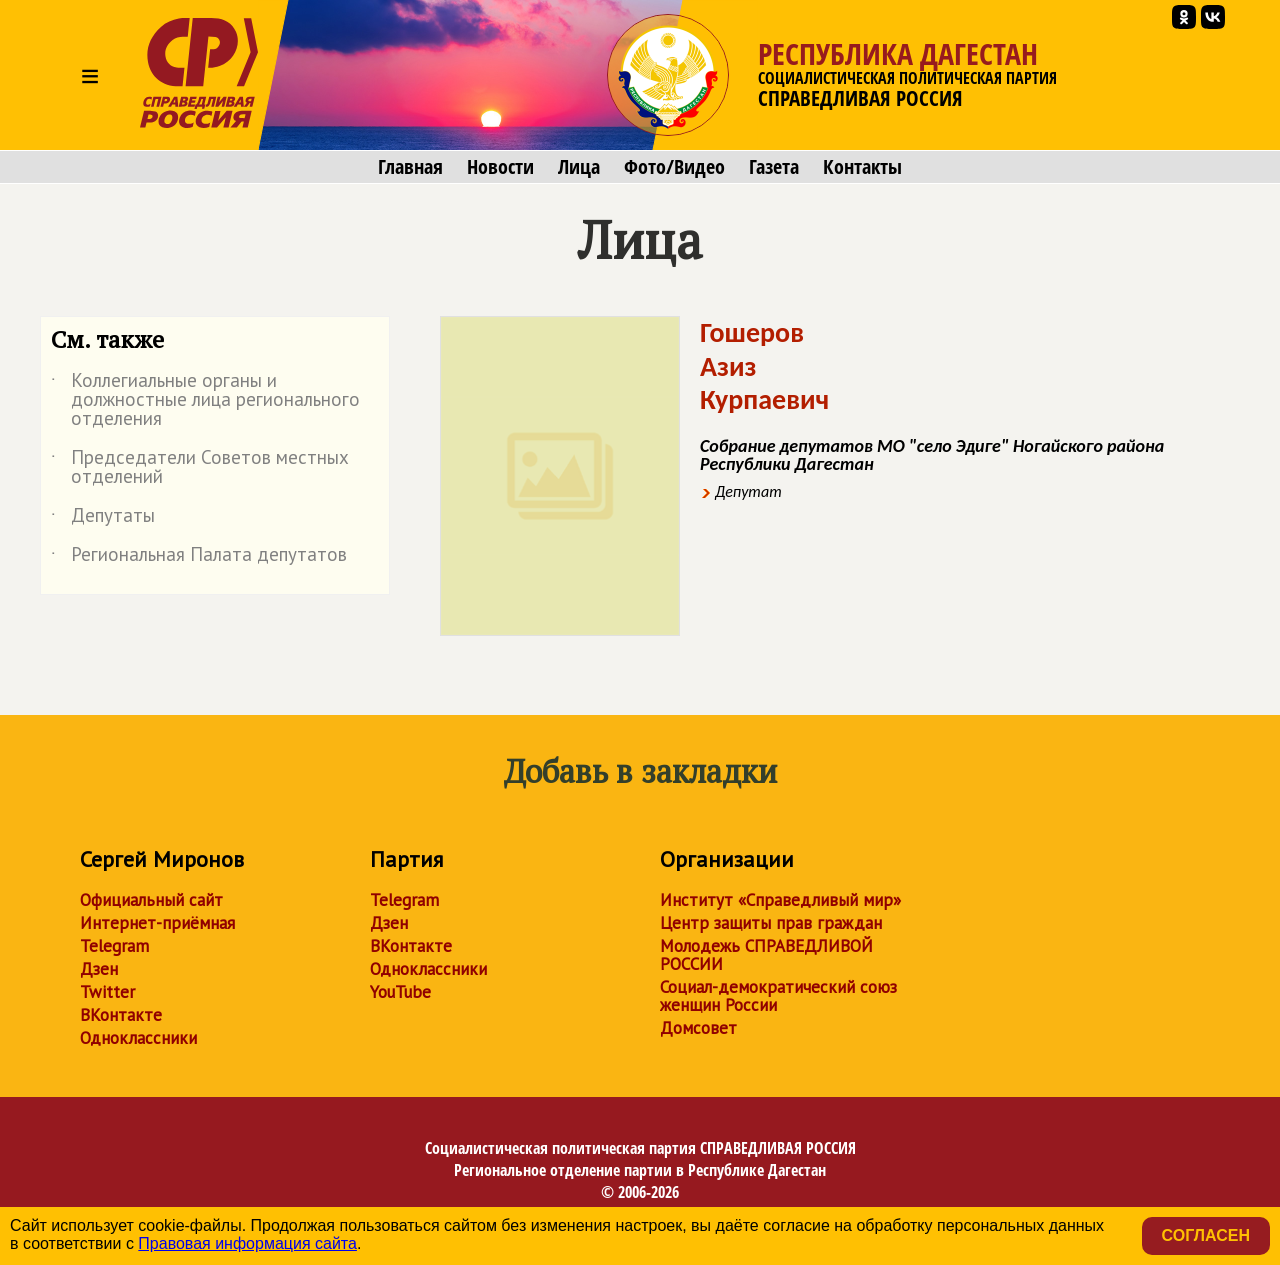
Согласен (1206, 1235)
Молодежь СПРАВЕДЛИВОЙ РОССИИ (766, 955)
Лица (579, 167)
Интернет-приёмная (157, 923)
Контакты (862, 167)
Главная (410, 167)
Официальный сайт (151, 900)
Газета (774, 167)
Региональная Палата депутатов (199, 558)
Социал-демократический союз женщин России (778, 996)
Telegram (114, 946)
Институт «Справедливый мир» (780, 900)
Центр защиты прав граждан (771, 923)
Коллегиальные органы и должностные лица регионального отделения (205, 400)
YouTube (400, 992)
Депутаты (103, 519)
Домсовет (698, 1028)
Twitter (107, 992)
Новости (500, 167)
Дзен (99, 969)
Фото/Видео (674, 167)
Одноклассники (138, 1038)
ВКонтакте (121, 1015)
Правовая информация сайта (247, 1243)
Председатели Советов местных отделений (200, 468)
